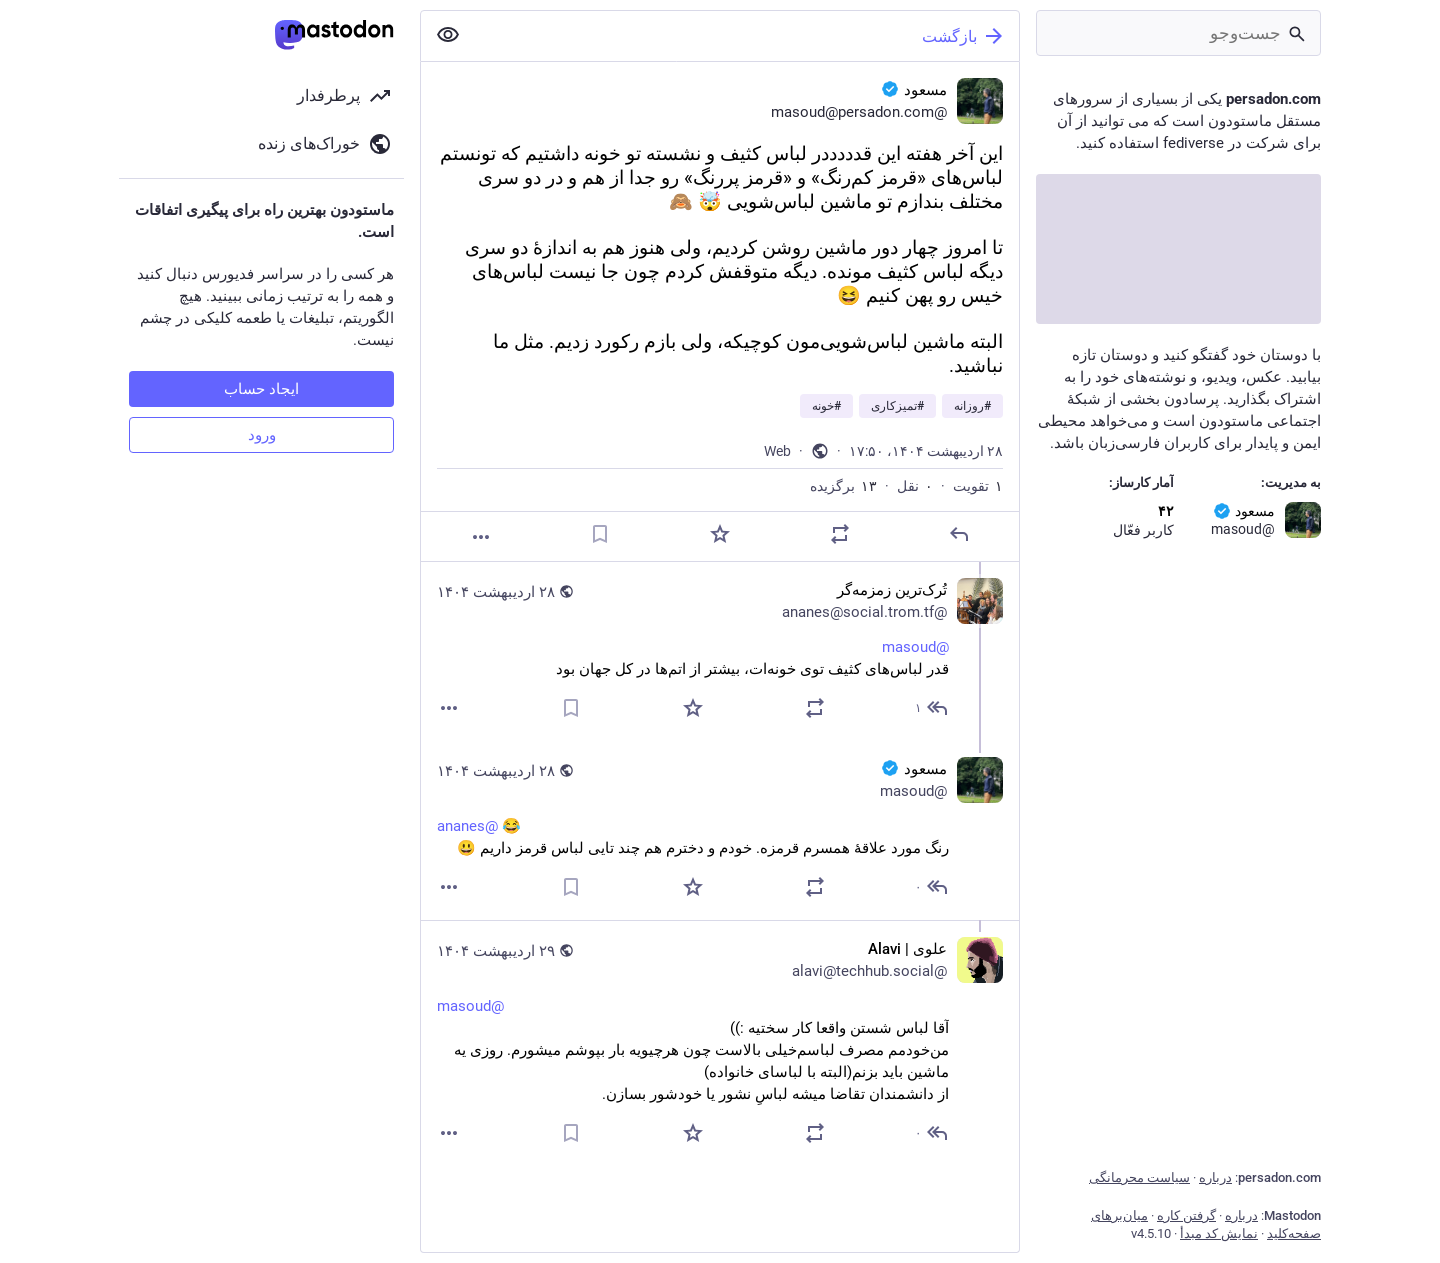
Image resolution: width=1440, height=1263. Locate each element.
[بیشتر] (481, 537)
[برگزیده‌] (720, 534)
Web (777, 451)
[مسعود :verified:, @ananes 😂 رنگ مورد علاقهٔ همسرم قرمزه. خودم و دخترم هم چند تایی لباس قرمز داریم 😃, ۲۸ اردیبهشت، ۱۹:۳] (720, 830)
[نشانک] (600, 534)
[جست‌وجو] (1178, 33)
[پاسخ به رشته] (930, 708)
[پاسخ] (959, 534)
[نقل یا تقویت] (840, 534)
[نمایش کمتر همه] (448, 35)
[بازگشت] (747, 36)
